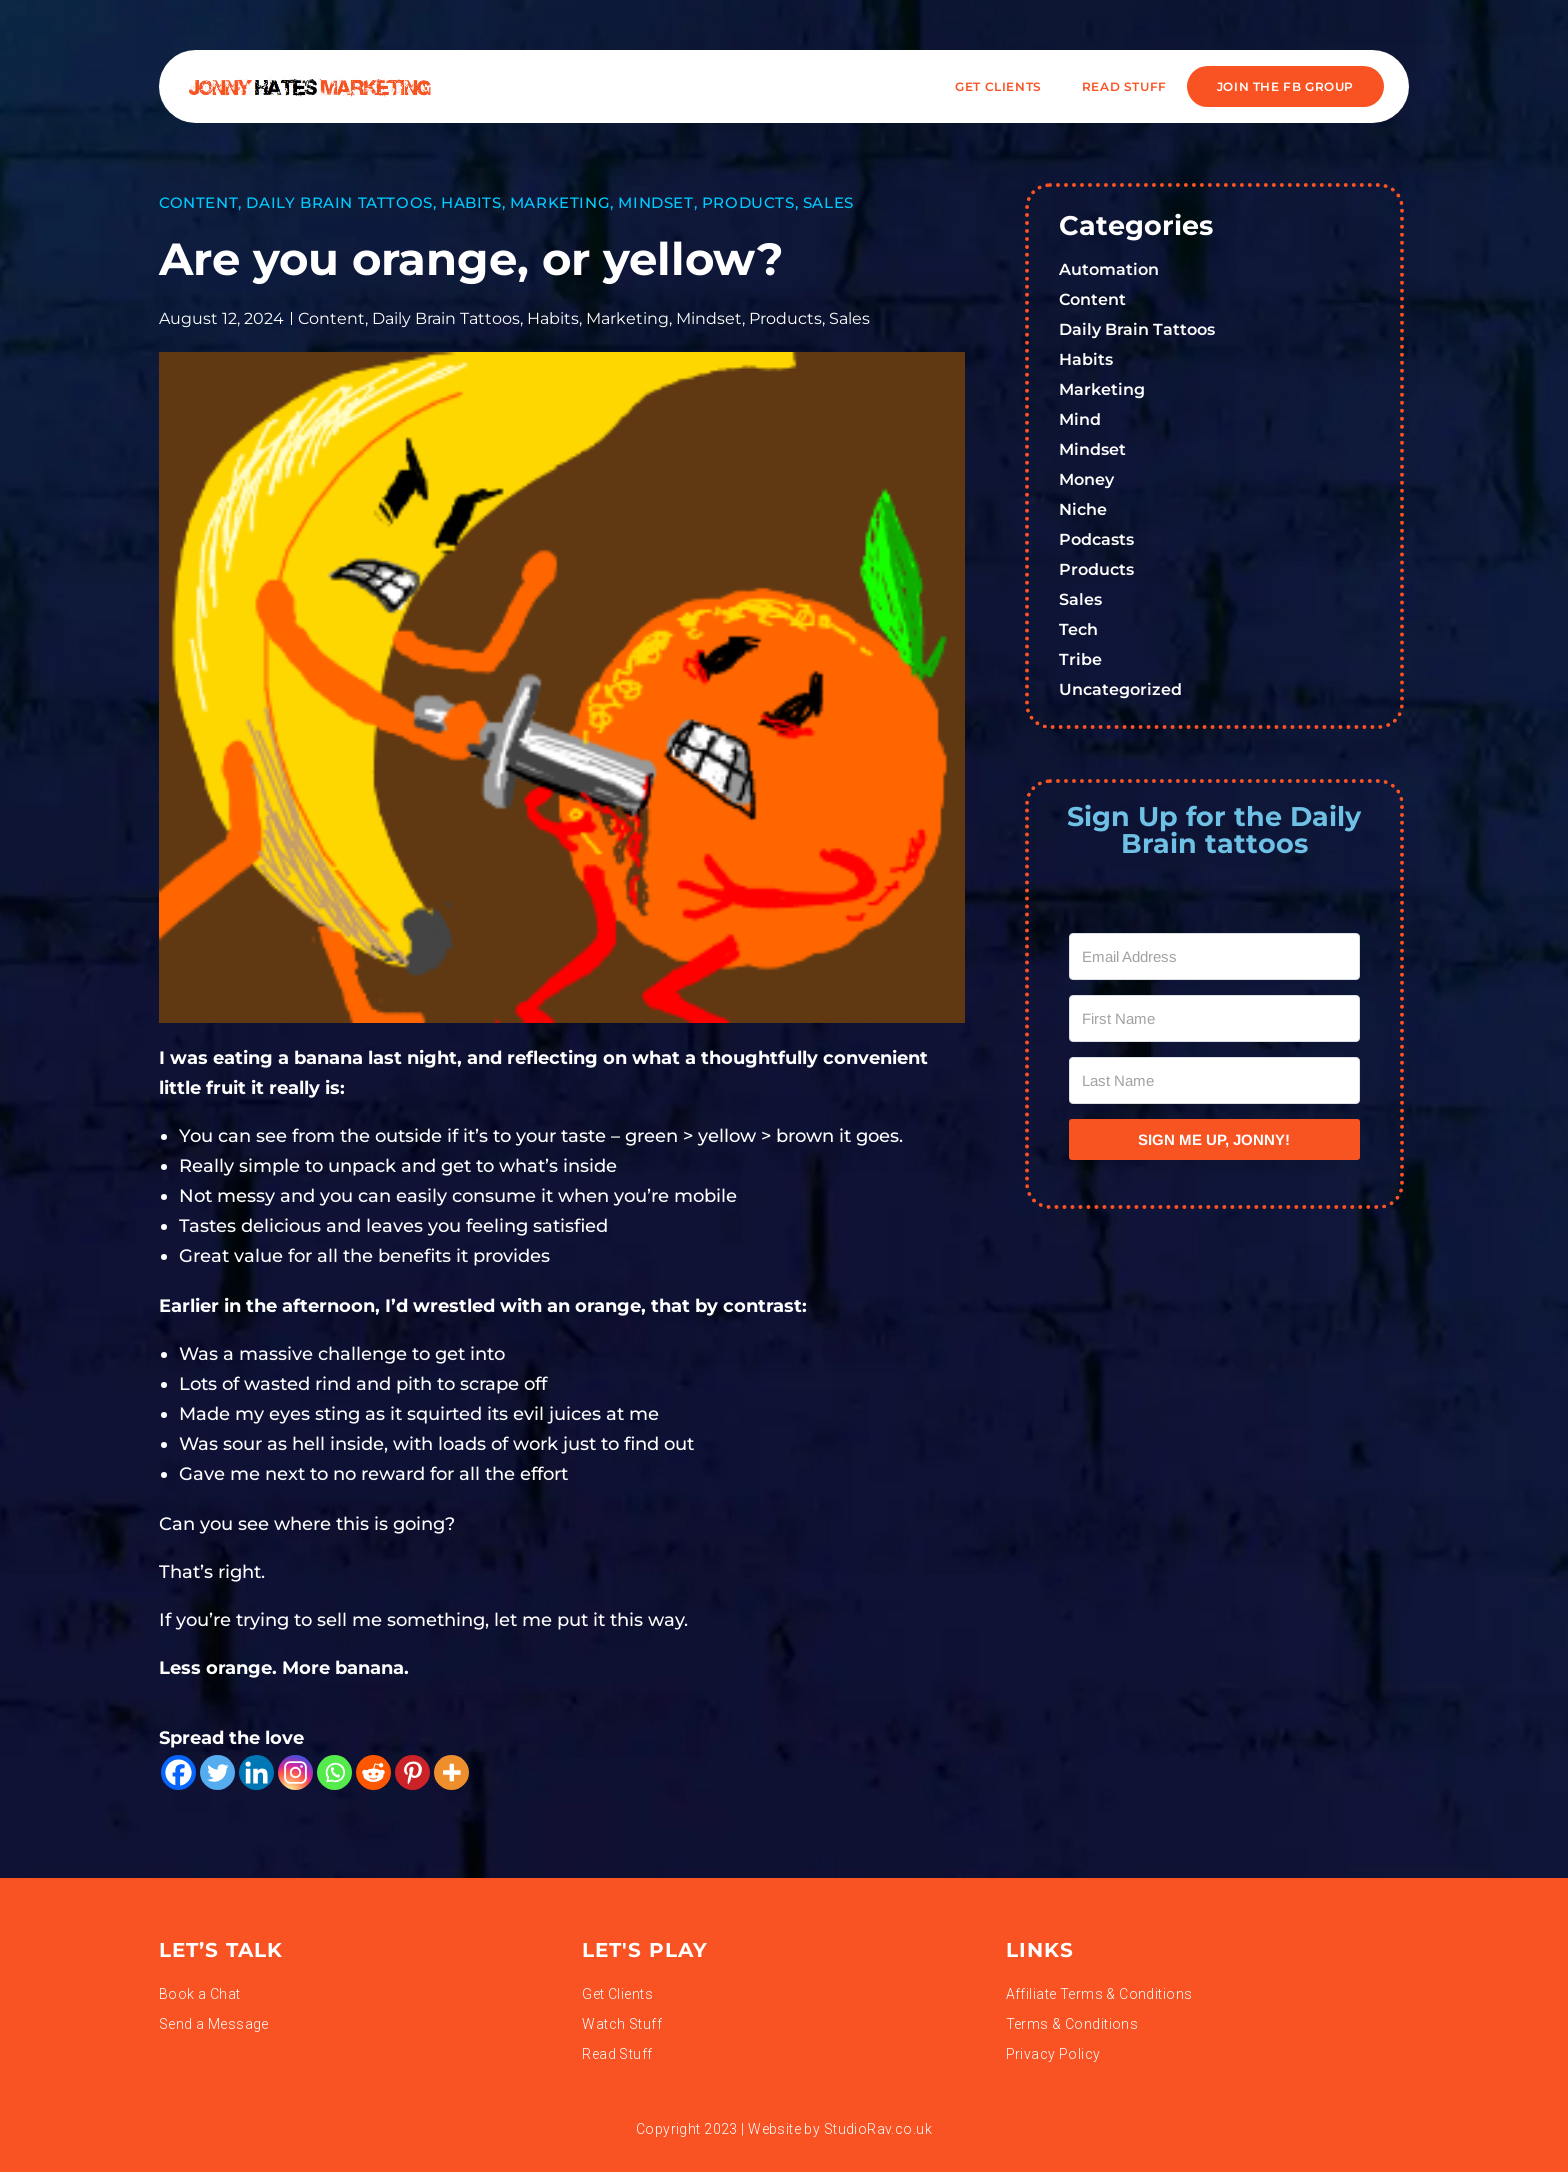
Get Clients (998, 86)
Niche (1083, 509)
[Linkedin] (256, 1772)
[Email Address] (1215, 956)
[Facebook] (178, 1772)
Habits (471, 202)
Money (1086, 479)
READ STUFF (1124, 86)
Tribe (1080, 659)
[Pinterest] (412, 1772)
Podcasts (1096, 539)
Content (198, 202)
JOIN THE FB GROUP (1285, 86)
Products (748, 202)
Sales (828, 202)
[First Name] (1215, 1018)
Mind (1080, 419)
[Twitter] (217, 1772)
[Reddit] (373, 1772)
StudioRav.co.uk (878, 2129)
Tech (1078, 629)
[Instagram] (295, 1772)
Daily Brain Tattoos (339, 202)
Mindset (655, 202)
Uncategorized (1120, 689)
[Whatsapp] (334, 1772)
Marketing (560, 202)
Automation (1109, 269)
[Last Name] (1215, 1080)
